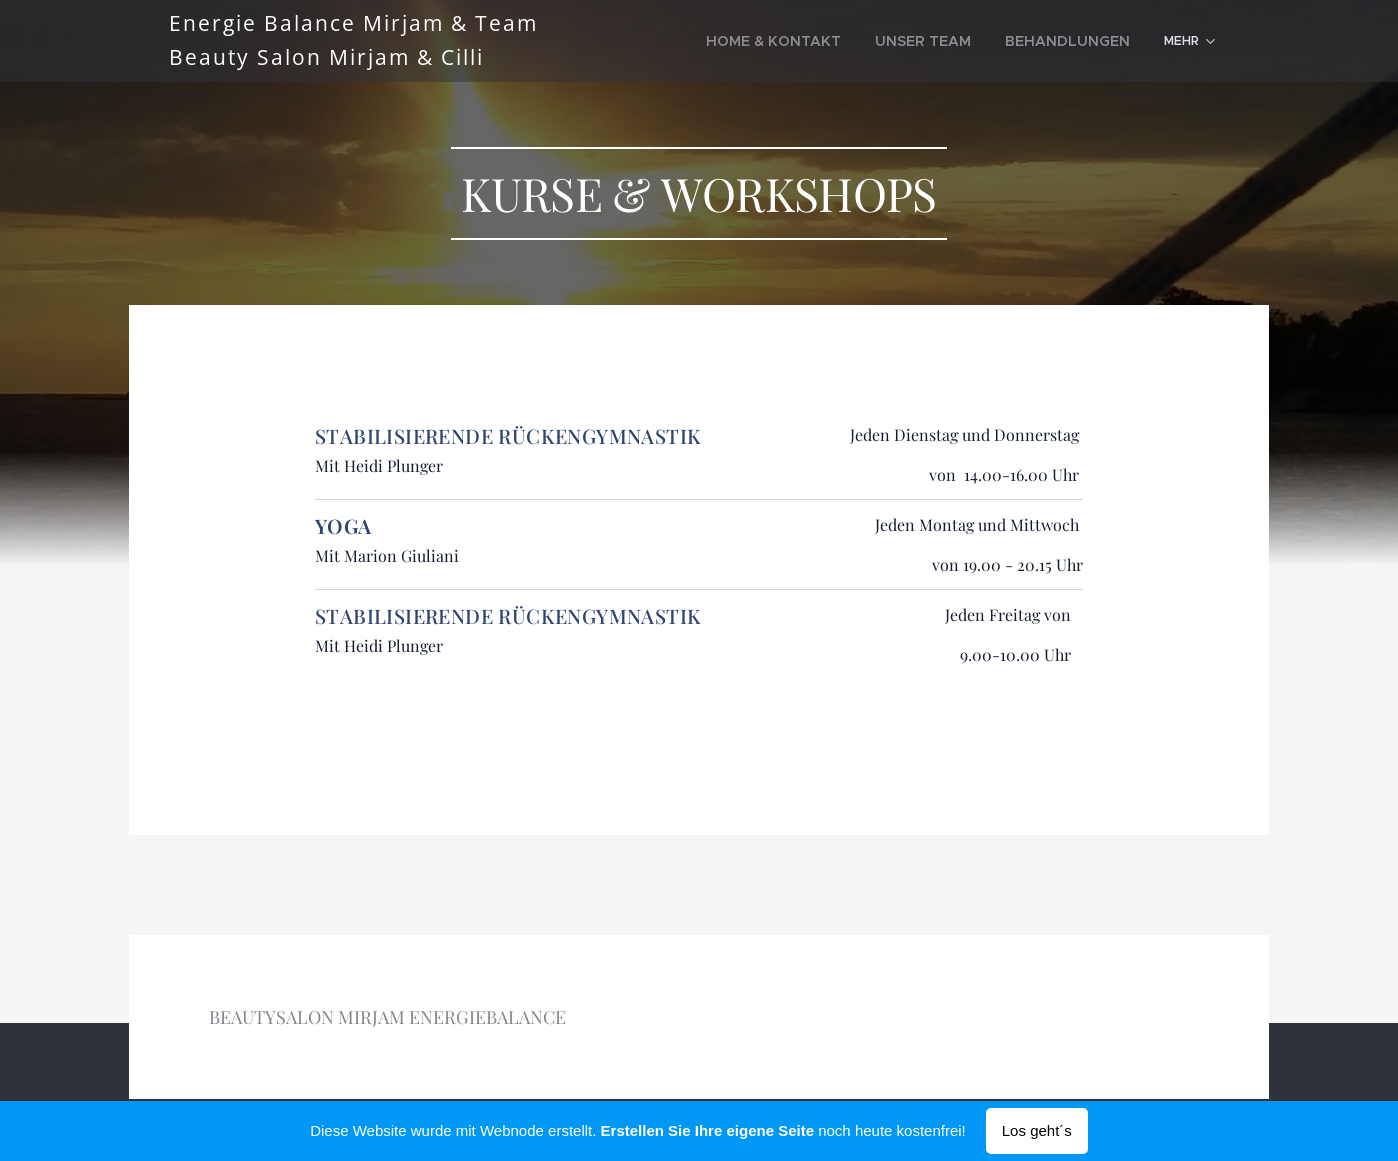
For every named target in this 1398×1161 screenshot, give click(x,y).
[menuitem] (819, 41)
